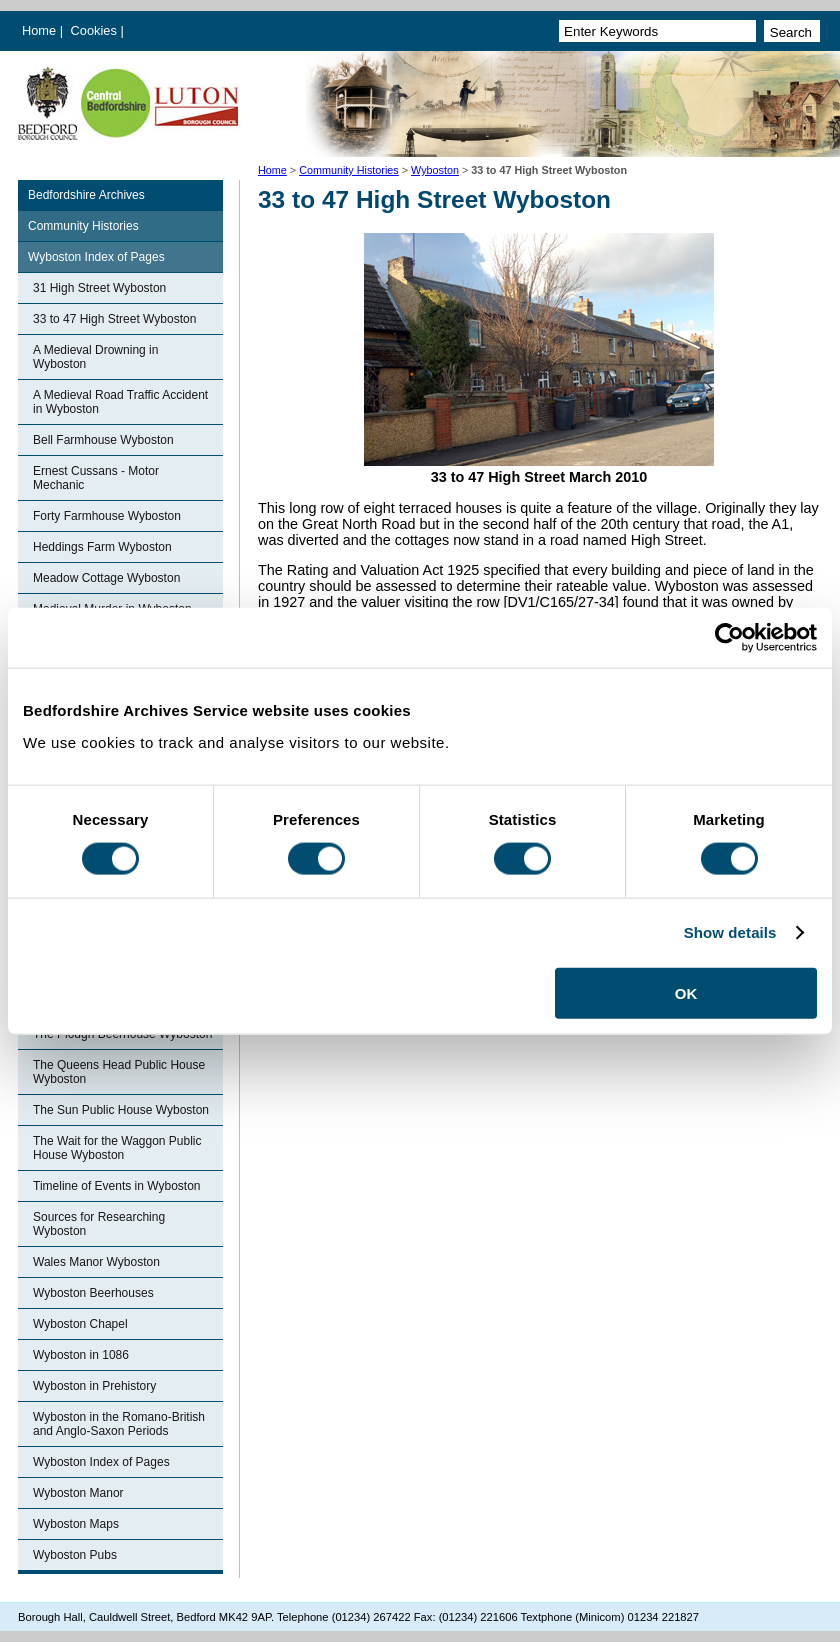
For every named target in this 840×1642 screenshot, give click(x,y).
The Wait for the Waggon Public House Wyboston (117, 1148)
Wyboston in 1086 (81, 1355)
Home (39, 30)
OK (686, 992)
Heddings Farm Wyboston (102, 547)
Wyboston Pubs (75, 1555)
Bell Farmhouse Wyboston (103, 440)
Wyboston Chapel (80, 1324)
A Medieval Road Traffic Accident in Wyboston (120, 402)
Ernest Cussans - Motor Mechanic (96, 478)
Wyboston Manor (78, 1493)
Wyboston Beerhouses (93, 1293)
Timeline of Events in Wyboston (117, 1186)
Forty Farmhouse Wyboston (107, 516)
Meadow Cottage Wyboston (106, 578)
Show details (730, 932)
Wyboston (435, 170)
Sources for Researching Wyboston (99, 1224)
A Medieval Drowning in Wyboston (95, 357)
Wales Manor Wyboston (96, 1262)
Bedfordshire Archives (86, 195)
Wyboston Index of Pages (96, 257)
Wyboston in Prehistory (94, 1386)
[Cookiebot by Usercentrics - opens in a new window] (729, 638)
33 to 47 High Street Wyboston (114, 319)
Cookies (96, 30)
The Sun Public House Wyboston (121, 1110)
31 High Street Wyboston (99, 288)
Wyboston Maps (76, 1524)
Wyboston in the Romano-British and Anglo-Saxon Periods (119, 1424)
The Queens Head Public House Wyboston (119, 1072)
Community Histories (349, 170)
